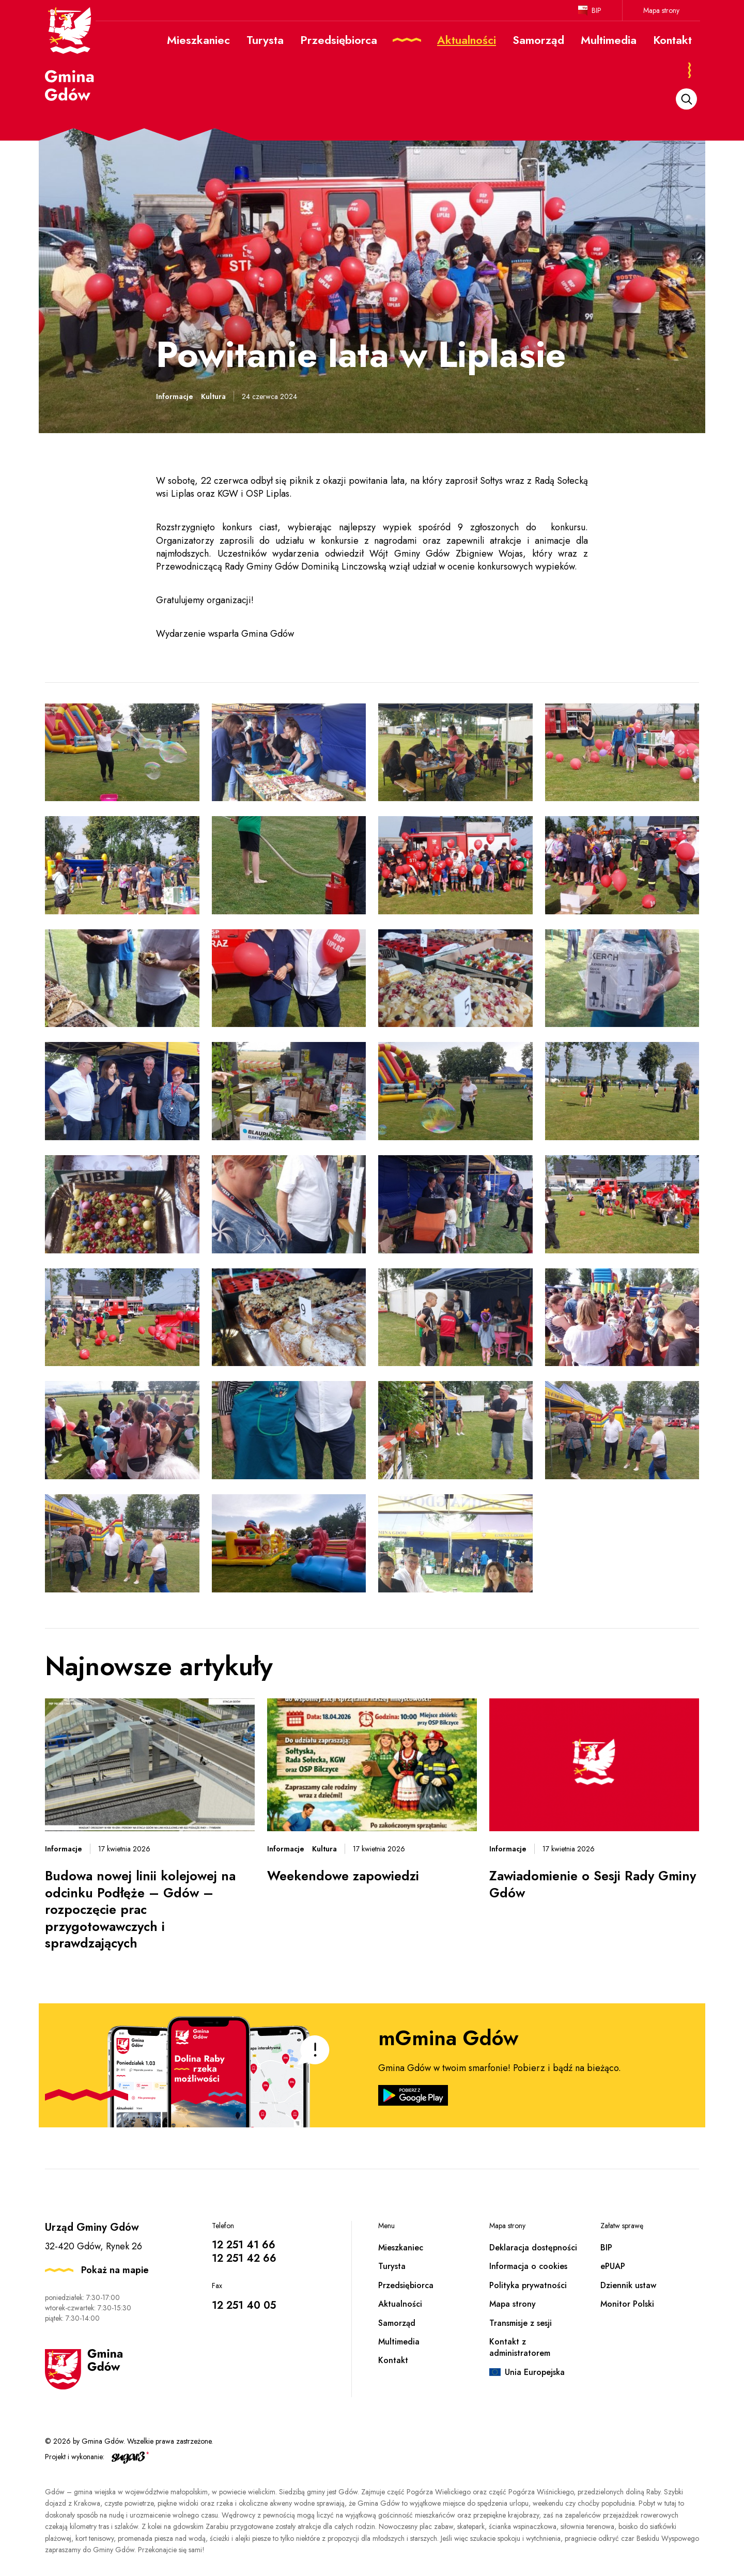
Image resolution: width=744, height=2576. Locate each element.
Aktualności (400, 2304)
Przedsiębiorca (405, 2285)
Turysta (392, 2266)
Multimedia (399, 2342)
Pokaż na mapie (115, 2270)
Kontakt (393, 2360)
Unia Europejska (535, 2372)
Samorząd (396, 2323)
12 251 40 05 (244, 2305)
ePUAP (612, 2266)
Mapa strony (661, 10)
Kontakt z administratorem (519, 2347)
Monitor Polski (627, 2304)
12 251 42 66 (244, 2258)
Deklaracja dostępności (533, 2247)
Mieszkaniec (400, 2247)
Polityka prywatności (528, 2285)
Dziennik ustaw (628, 2285)
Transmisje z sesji (520, 2323)
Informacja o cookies (528, 2266)
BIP (596, 10)
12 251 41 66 (243, 2244)
